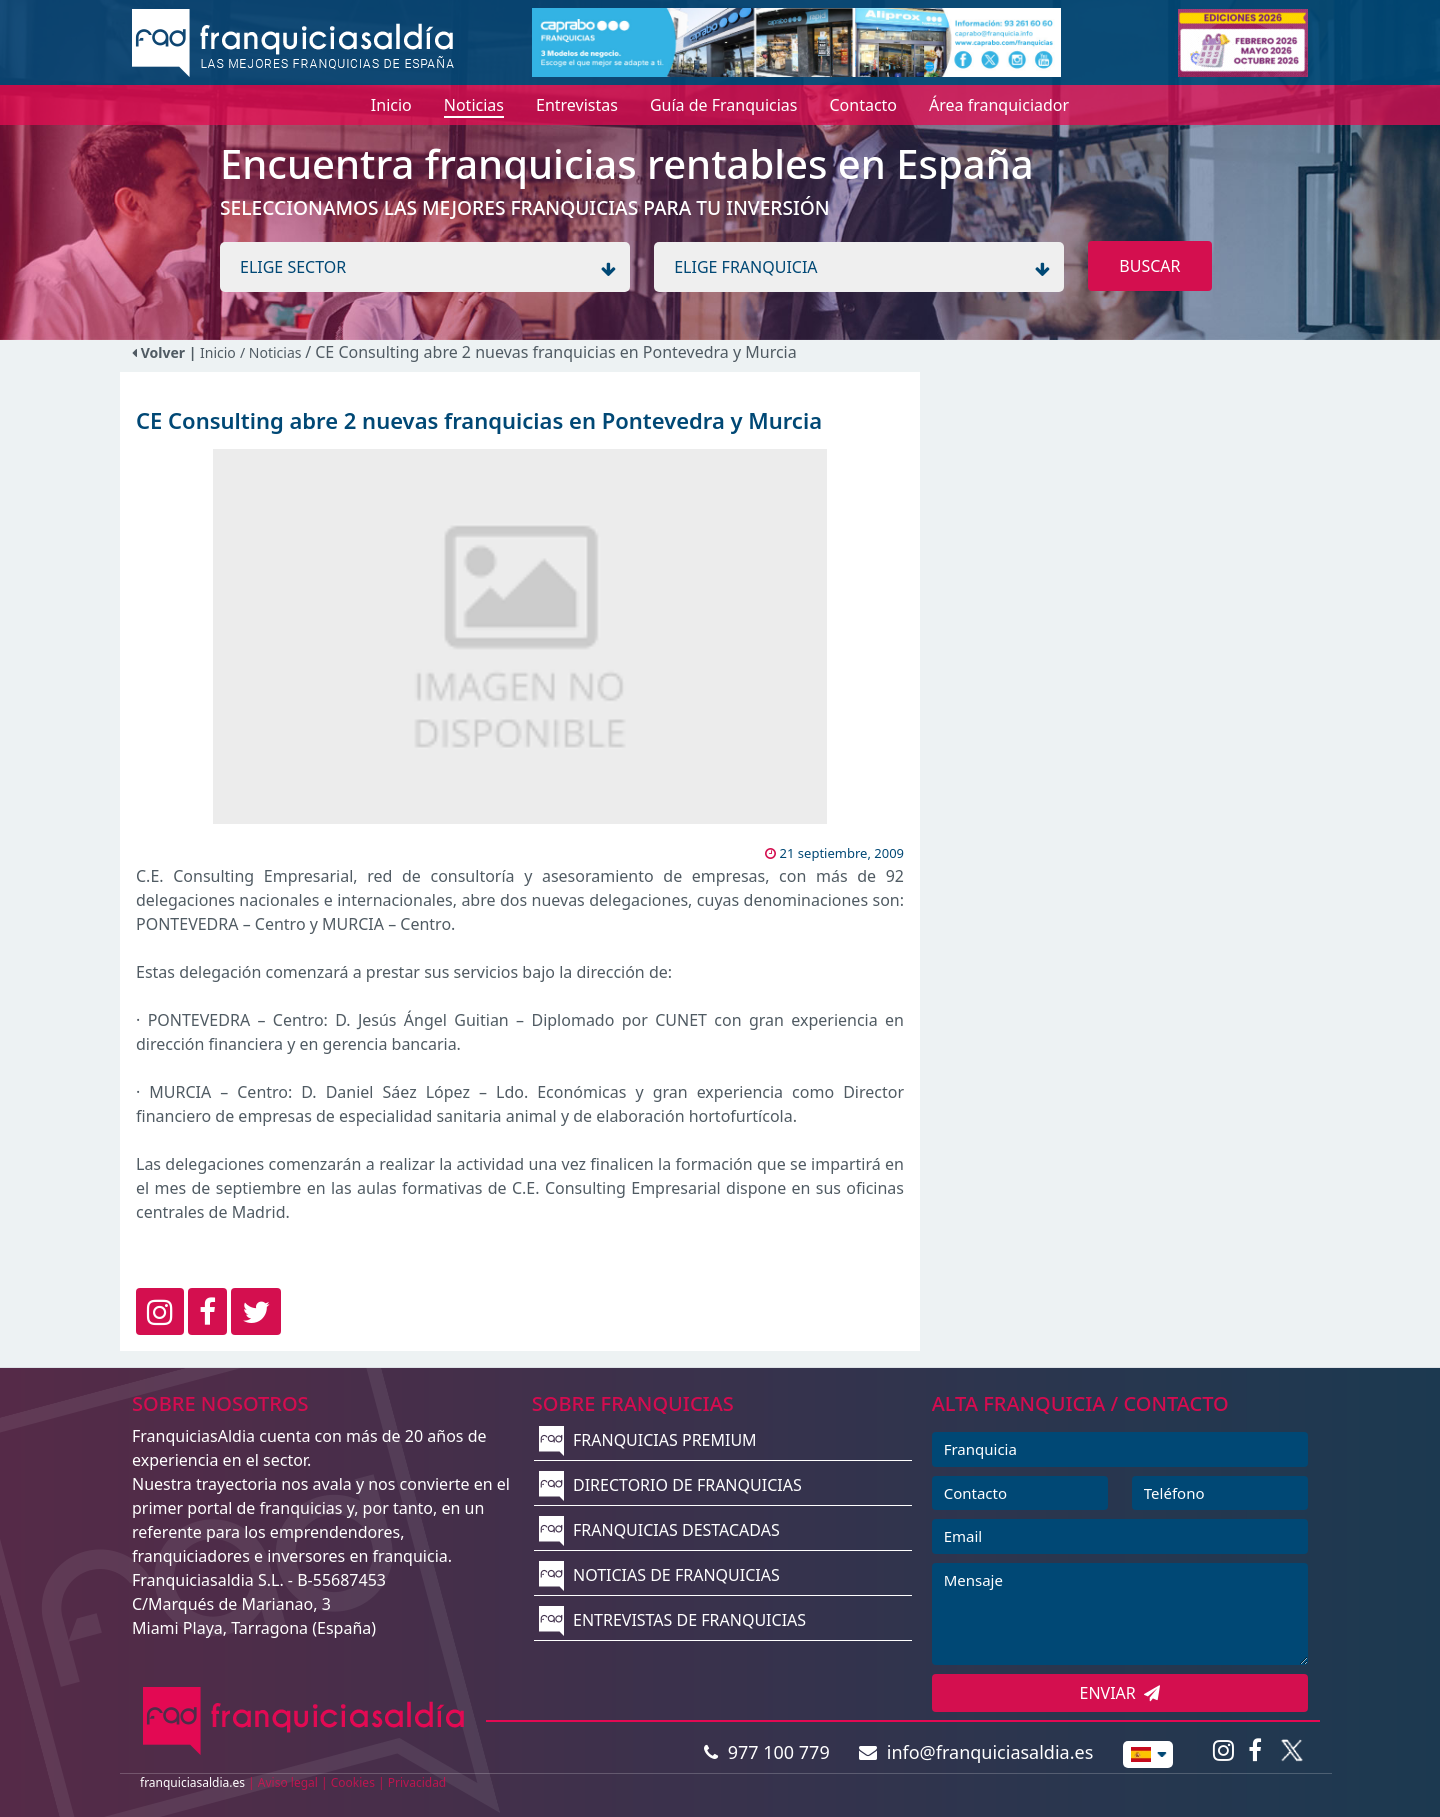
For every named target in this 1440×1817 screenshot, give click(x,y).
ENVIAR (1120, 1693)
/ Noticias (272, 352)
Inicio (218, 352)
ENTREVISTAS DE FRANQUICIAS (672, 1620)
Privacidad (417, 1782)
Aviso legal (288, 1782)
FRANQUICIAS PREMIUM (648, 1440)
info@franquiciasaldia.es (976, 1752)
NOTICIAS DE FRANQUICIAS (659, 1575)
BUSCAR (1149, 266)
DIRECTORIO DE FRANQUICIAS (670, 1485)
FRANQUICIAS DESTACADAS (659, 1530)
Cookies (353, 1782)
